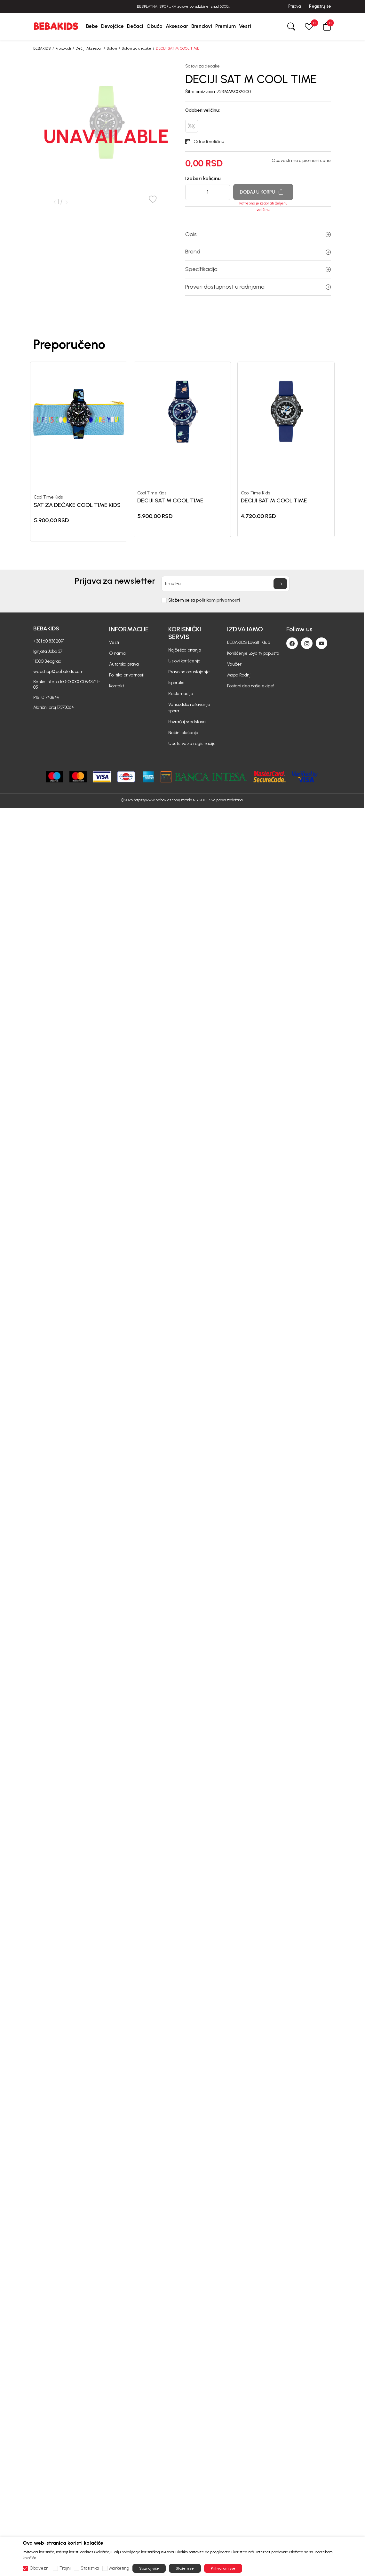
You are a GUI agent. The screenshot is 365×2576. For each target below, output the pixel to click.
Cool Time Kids (48, 497)
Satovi (112, 48)
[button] (327, 26)
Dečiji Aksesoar (88, 48)
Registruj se (320, 6)
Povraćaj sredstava (187, 721)
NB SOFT (200, 800)
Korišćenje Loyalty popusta (253, 653)
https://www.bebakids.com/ (157, 800)
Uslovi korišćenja (184, 661)
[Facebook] (292, 643)
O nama (117, 653)
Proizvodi (63, 48)
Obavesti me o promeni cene (301, 160)
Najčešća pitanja (184, 650)
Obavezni (39, 2568)
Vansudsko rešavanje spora (189, 708)
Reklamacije (180, 693)
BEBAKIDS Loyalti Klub (248, 642)
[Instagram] (307, 643)
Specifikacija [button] (258, 269)
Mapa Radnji (239, 675)
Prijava (294, 6)
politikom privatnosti (218, 600)
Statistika (90, 2568)
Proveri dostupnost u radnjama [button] (258, 286)
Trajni (65, 2568)
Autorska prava (124, 664)
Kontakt (116, 686)
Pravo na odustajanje (189, 672)
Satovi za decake (136, 48)
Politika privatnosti (126, 675)
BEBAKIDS (42, 48)
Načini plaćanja (183, 732)
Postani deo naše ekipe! (250, 686)
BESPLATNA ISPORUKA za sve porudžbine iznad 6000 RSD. (182, 6)
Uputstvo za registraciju (192, 743)
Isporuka (176, 682)
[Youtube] (321, 643)
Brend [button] (258, 251)
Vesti (114, 642)
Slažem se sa (204, 600)
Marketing (119, 2568)
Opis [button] (258, 234)
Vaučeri (234, 664)
